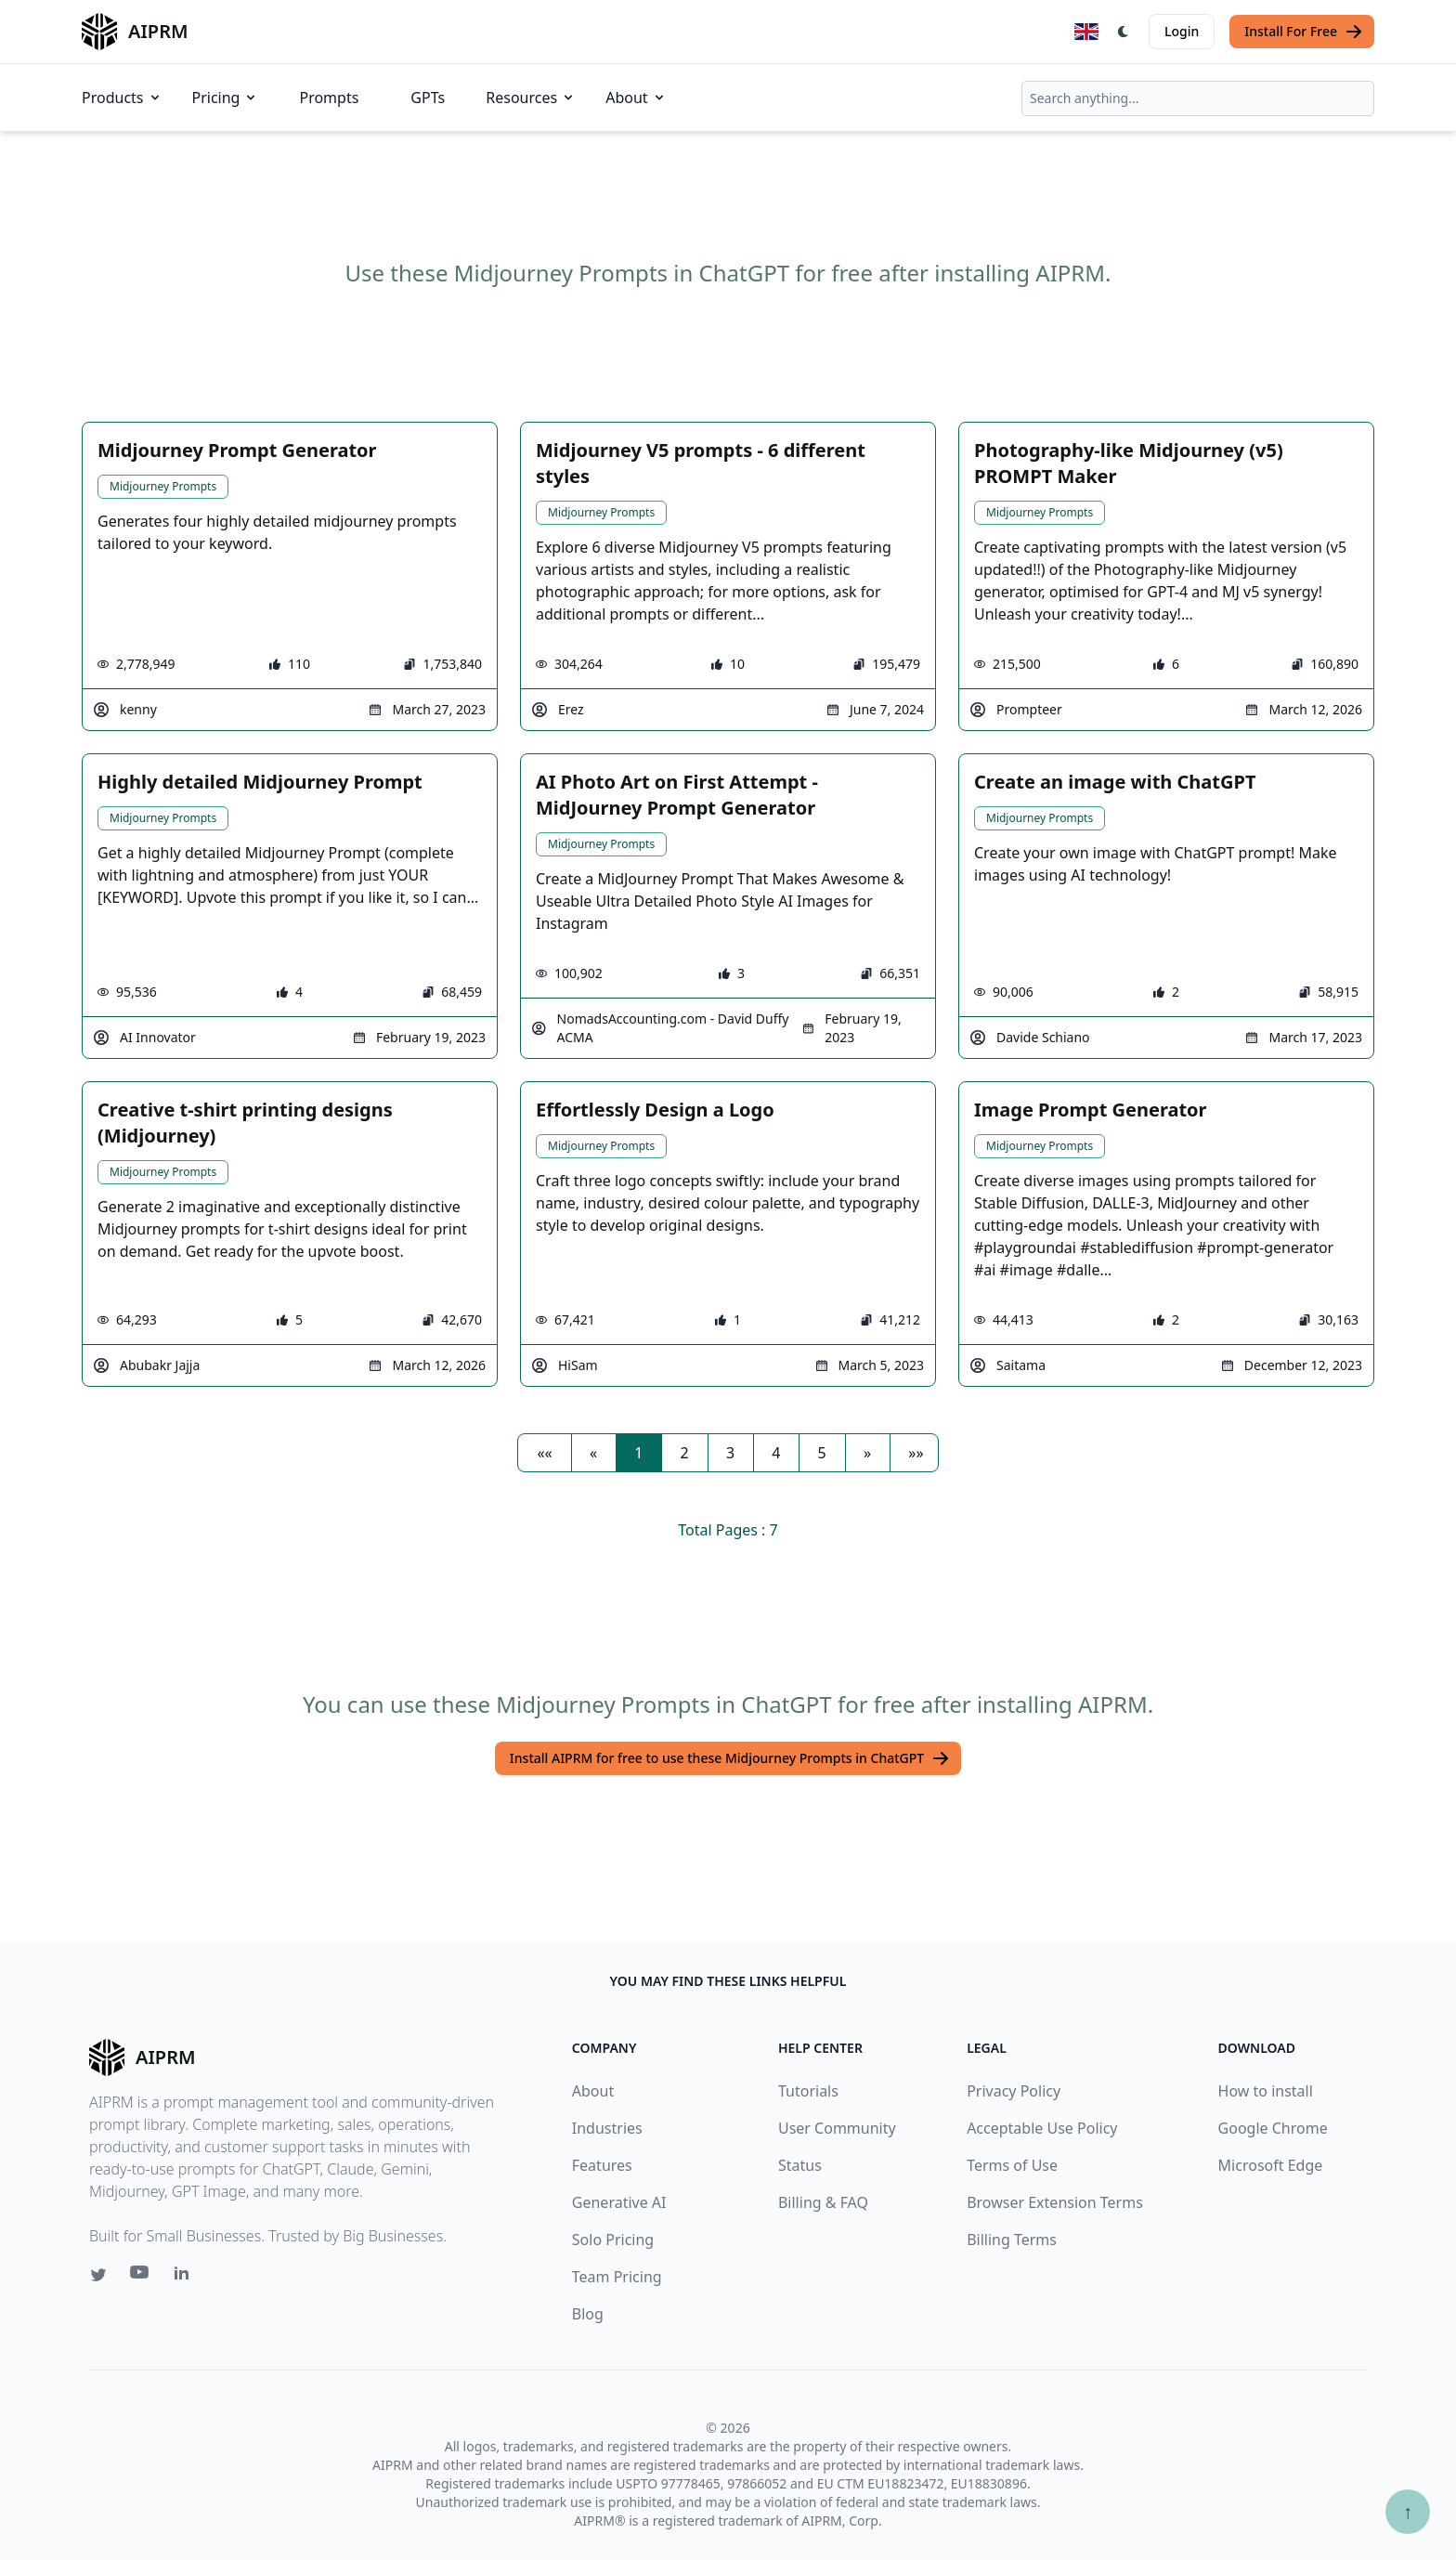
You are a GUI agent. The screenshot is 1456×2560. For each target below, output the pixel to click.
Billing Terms (1012, 2239)
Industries (607, 2128)
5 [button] (822, 1453)
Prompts (328, 97)
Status (800, 2165)
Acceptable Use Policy (1042, 2128)
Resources (531, 97)
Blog (588, 2314)
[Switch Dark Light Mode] (1123, 31)
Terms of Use (1012, 2165)
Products (122, 97)
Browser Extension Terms (1055, 2202)
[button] (544, 1452)
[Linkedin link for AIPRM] (186, 2277)
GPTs (427, 97)
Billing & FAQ (823, 2202)
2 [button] (685, 1453)
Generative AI (619, 2202)
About (635, 97)
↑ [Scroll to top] (1407, 2511)
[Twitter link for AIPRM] (98, 2275)
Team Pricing (617, 2276)
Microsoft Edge (1270, 2165)
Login (1181, 31)
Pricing (225, 97)
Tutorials (808, 2091)
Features (602, 2165)
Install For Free (1303, 31)
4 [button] (776, 1453)
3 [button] (730, 1453)
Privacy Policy (1013, 2091)
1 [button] (638, 1453)
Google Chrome (1273, 2128)
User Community (837, 2128)
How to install (1265, 2091)
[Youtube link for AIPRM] (141, 2277)
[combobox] (1197, 98)
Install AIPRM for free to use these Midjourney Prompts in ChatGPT (730, 1758)
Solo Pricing (613, 2239)
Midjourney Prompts (163, 486)
